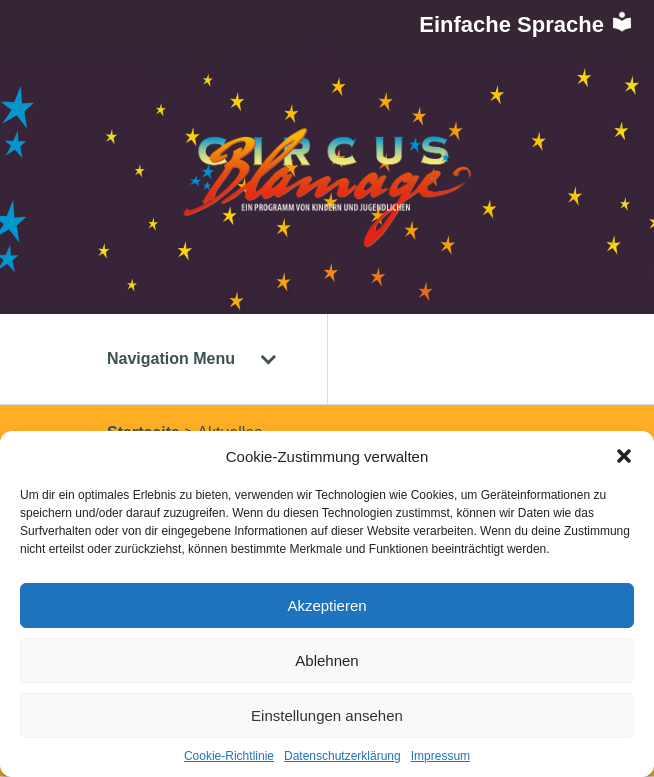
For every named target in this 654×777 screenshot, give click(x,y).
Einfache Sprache (526, 24)
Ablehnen (326, 660)
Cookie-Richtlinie (229, 756)
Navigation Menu (192, 358)
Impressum (440, 756)
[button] (624, 456)
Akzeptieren (326, 605)
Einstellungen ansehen (327, 715)
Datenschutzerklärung (342, 756)
